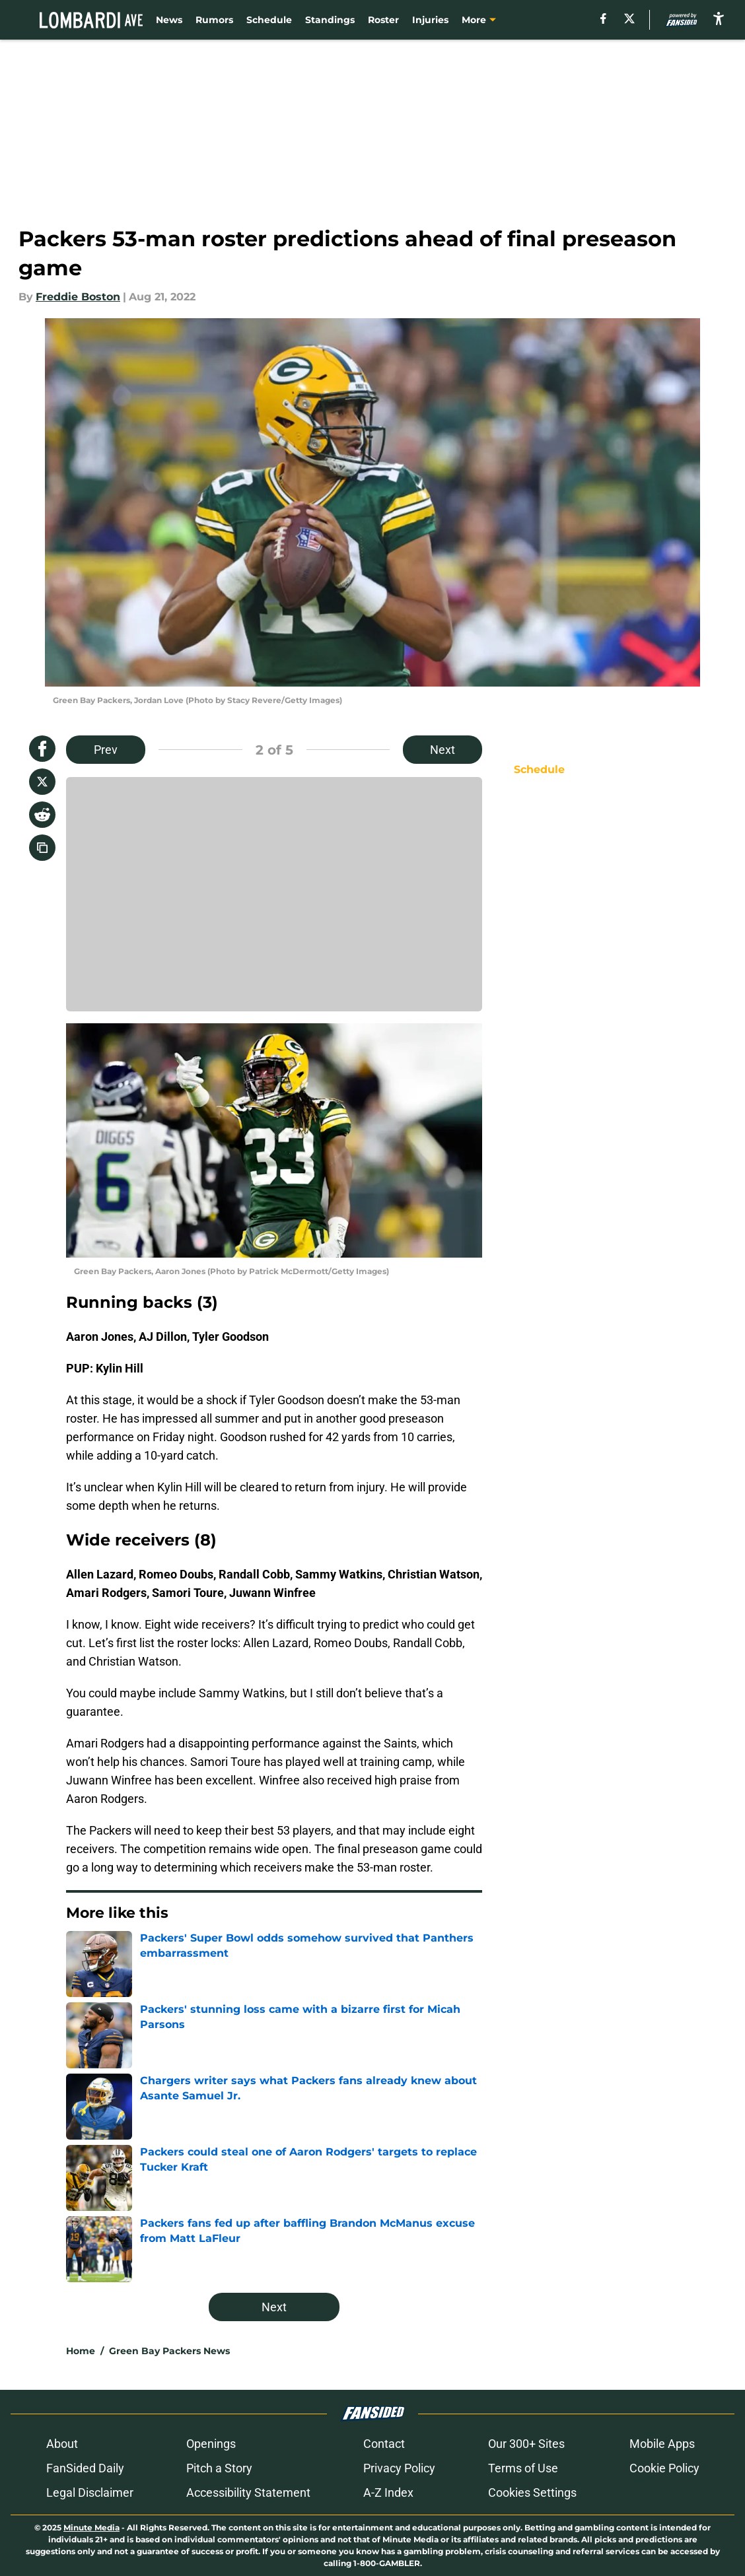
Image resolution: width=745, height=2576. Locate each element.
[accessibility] (718, 18)
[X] (629, 18)
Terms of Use (523, 2468)
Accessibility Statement (248, 2492)
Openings (211, 2444)
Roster (383, 20)
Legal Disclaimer (89, 2492)
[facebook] (603, 18)
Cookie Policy (664, 2468)
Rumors (214, 20)
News (169, 20)
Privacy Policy (399, 2468)
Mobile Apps (662, 2444)
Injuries (430, 20)
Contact (384, 2444)
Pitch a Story (219, 2468)
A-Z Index (388, 2492)
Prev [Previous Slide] (106, 750)
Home (80, 2351)
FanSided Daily (85, 2468)
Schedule (269, 20)
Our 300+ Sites (526, 2444)
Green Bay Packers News (169, 2351)
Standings (330, 20)
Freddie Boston (78, 296)
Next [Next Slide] (442, 750)
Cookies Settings (532, 2492)
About (62, 2444)
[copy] (42, 847)
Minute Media (91, 2527)
